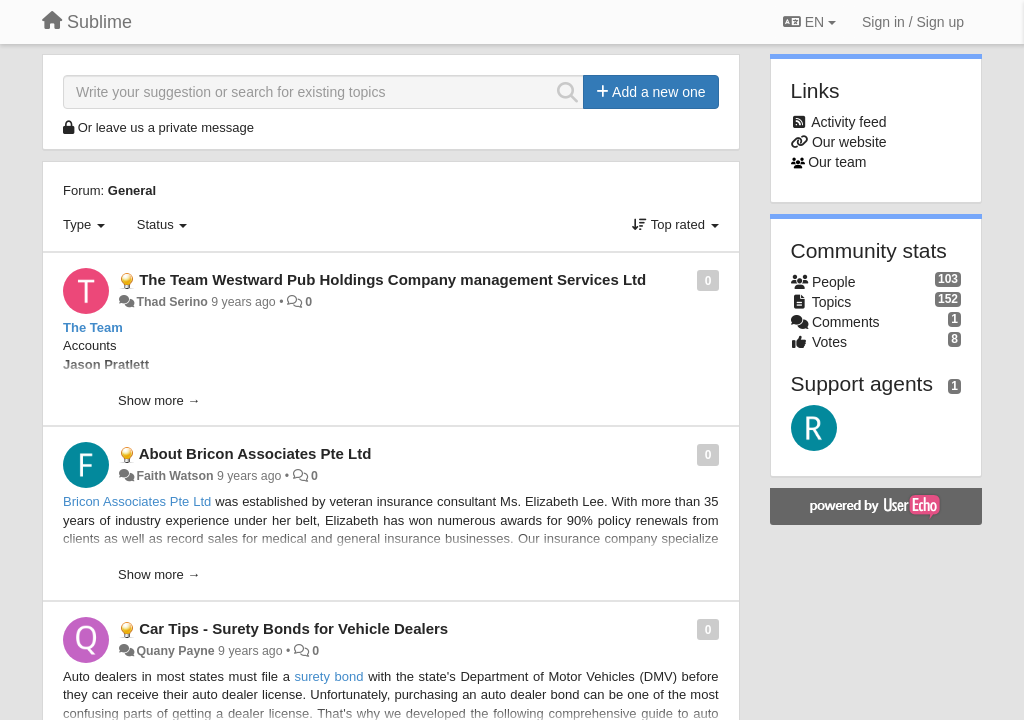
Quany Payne (175, 651)
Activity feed (848, 122)
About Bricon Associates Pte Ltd (255, 453)
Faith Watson (174, 476)
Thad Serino (171, 302)
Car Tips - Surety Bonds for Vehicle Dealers (293, 628)
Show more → (159, 400)
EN (809, 22)
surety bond (329, 676)
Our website (849, 142)
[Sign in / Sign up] (913, 22)
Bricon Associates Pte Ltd (137, 501)
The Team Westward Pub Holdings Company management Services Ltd (392, 279)
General (132, 190)
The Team (93, 327)
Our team (837, 162)
